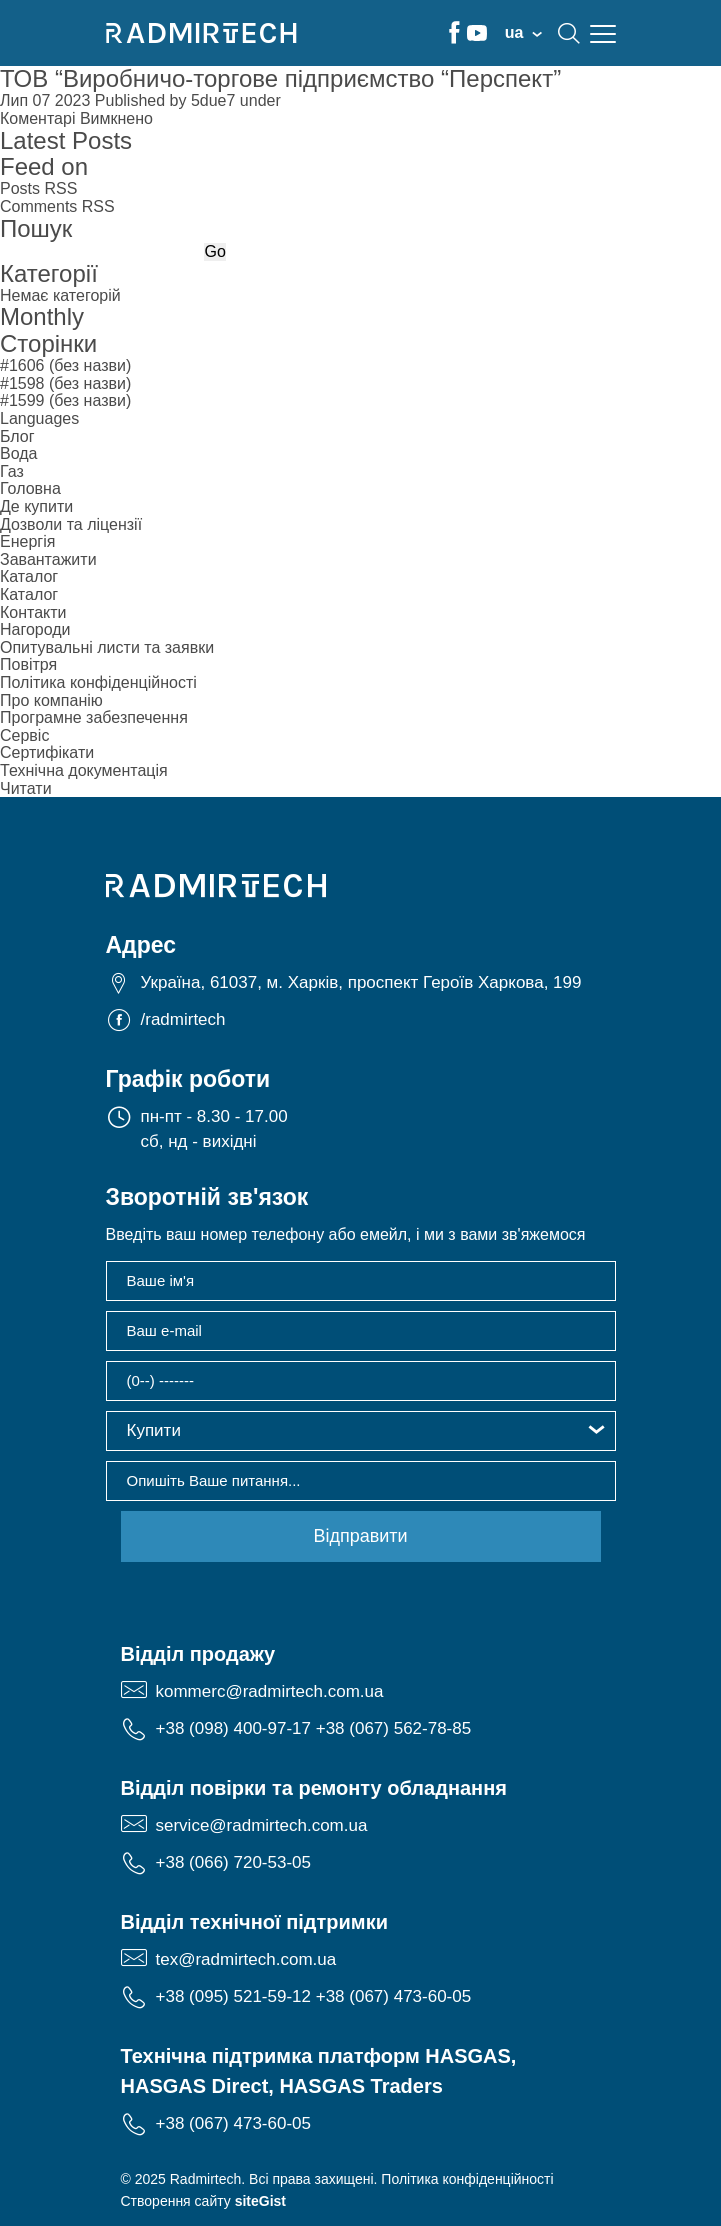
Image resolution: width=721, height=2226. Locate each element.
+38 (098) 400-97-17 (233, 1728)
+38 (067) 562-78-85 (393, 1728)
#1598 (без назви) (65, 383)
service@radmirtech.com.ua (262, 1825)
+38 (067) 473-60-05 (393, 1996)
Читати (26, 788)
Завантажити (48, 559)
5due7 (213, 100)
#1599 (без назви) (65, 400)
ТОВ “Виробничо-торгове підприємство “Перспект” (280, 78)
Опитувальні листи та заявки (107, 647)
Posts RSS (38, 188)
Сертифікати (47, 752)
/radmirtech (183, 1019)
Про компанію (51, 700)
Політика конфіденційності (98, 682)
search (569, 33)
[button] (361, 1431)
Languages (39, 418)
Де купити (36, 506)
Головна (30, 488)
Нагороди (35, 629)
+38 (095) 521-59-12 (233, 1996)
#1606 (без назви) (65, 365)
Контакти (33, 612)
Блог (17, 436)
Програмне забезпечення (94, 717)
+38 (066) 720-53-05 (233, 1862)
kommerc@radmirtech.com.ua (270, 1691)
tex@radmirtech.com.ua (246, 1959)
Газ (12, 471)
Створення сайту (204, 2201)
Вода (18, 453)
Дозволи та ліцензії (71, 524)
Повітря (28, 664)
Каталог (29, 576)
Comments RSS (57, 206)
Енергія (27, 541)
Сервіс (24, 735)
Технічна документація (84, 770)
